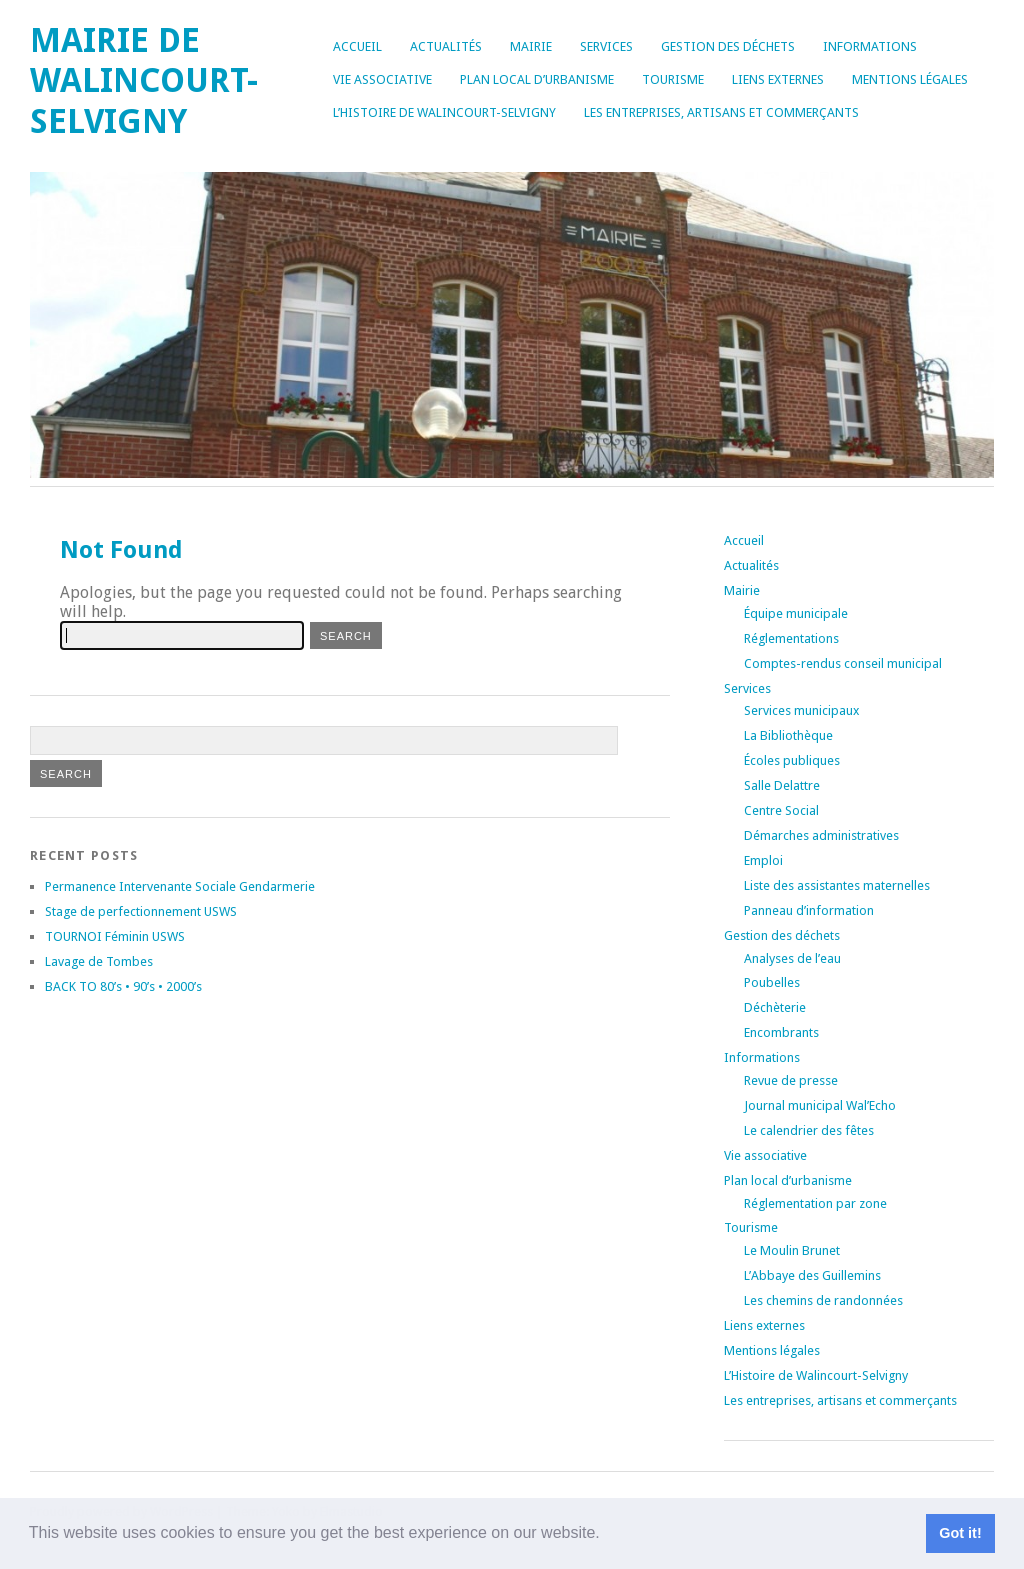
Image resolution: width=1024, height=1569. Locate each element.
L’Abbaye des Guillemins (812, 1275)
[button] (607, 1535)
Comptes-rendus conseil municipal (843, 663)
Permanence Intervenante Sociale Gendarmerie (180, 886)
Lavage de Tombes (99, 961)
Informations (870, 46)
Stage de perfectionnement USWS (141, 911)
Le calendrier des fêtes (809, 1130)
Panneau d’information (809, 910)
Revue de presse (791, 1080)
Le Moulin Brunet (792, 1250)
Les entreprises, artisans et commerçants (721, 112)
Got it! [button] (960, 1533)
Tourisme (673, 79)
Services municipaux (801, 710)
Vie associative (382, 79)
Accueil (357, 46)
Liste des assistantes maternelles (837, 885)
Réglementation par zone (815, 1203)
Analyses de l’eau (792, 958)
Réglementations (791, 638)
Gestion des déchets (728, 46)
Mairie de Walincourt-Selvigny (144, 81)
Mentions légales (910, 79)
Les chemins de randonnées (823, 1300)
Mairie (531, 46)
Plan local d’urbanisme (537, 79)
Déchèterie (775, 1007)
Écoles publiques (792, 760)
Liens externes (778, 79)
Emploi (763, 860)
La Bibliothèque (788, 735)
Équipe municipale (796, 613)
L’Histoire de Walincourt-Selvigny (444, 112)
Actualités (446, 46)
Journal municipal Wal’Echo (820, 1105)
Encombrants (781, 1032)
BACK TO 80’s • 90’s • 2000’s (123, 986)
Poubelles (772, 982)
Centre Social (781, 810)
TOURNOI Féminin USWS (115, 936)
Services (606, 46)
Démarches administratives (821, 835)
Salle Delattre (782, 785)
